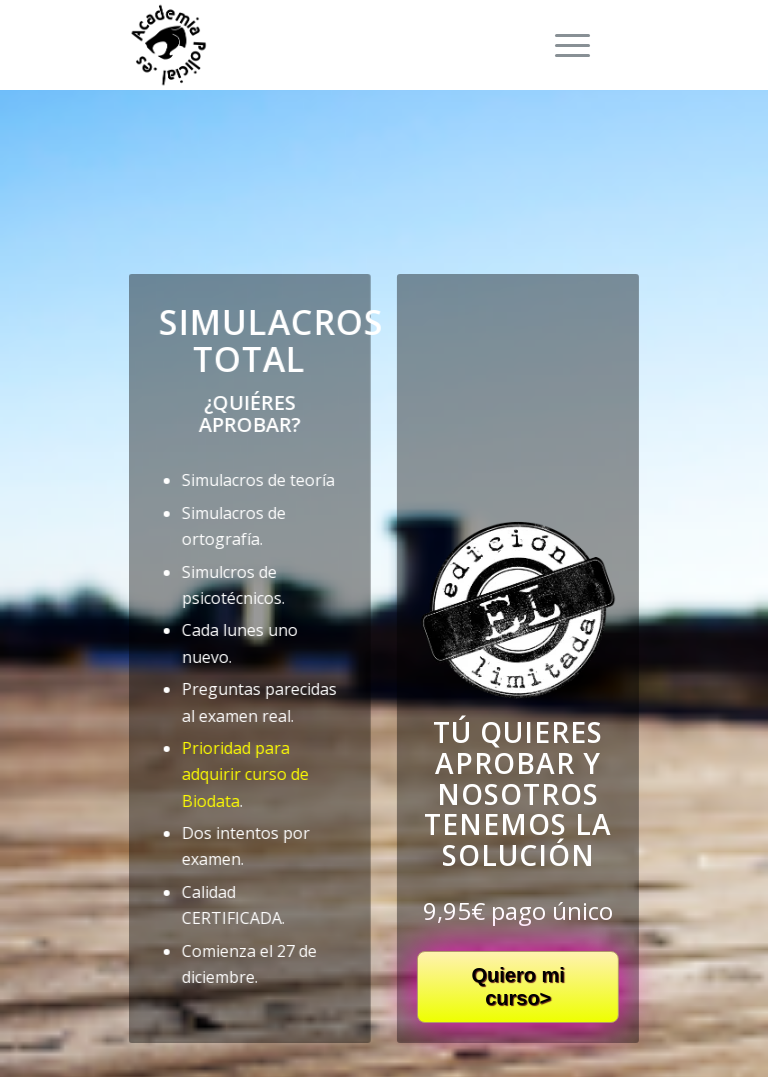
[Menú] (562, 45)
